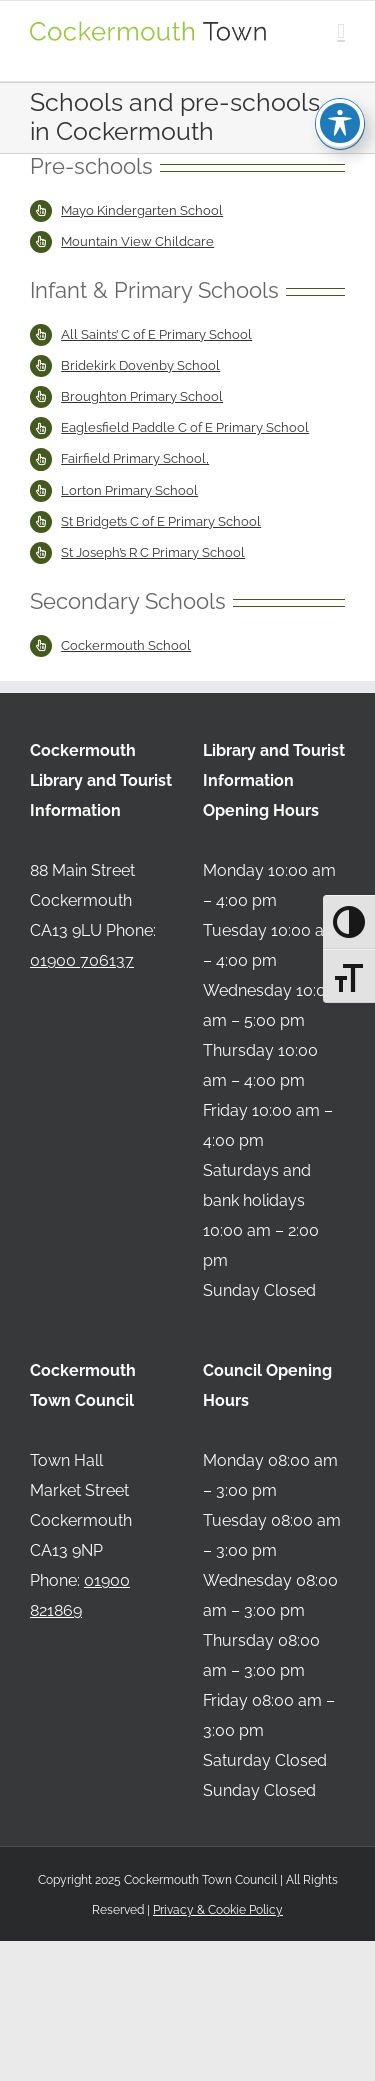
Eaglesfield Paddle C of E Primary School (185, 427)
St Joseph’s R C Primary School (153, 552)
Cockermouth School (126, 645)
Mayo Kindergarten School (142, 210)
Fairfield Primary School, (135, 458)
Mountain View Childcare (137, 241)
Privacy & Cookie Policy (218, 1910)
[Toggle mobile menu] (341, 31)
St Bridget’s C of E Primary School (161, 521)
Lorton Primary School (129, 490)
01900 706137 (82, 960)
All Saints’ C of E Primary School (156, 334)
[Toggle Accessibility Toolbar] (340, 86)
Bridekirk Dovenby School (140, 365)
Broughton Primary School (142, 396)
